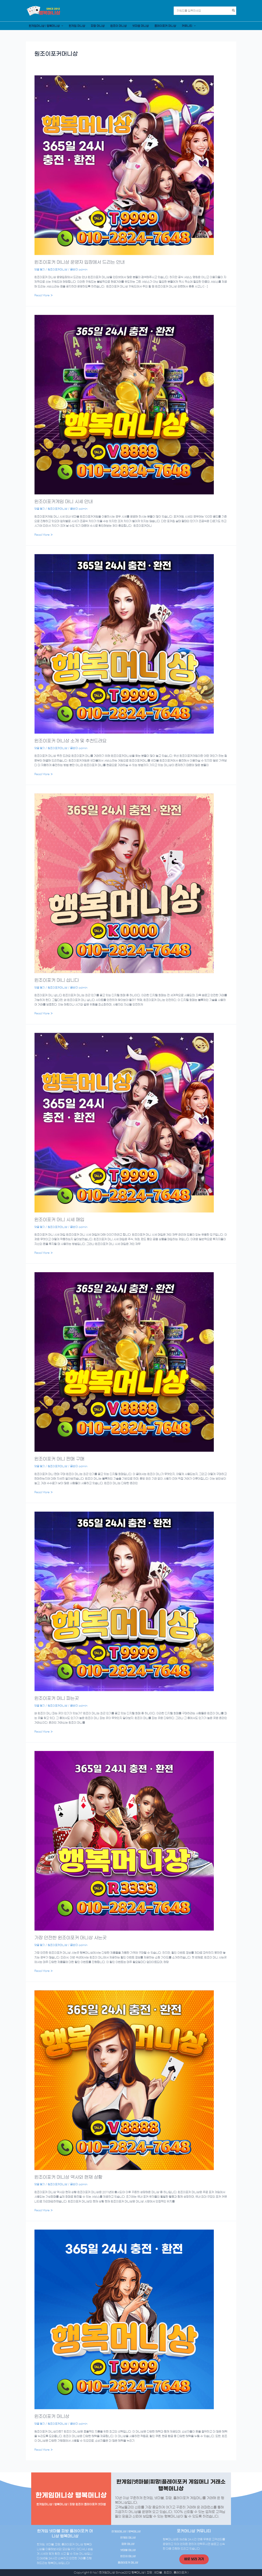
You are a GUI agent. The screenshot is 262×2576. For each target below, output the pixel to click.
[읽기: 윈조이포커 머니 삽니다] (124, 883)
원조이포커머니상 (58, 269)
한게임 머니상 (77, 25)
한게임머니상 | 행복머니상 (46, 26)
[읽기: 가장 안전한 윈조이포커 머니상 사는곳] (124, 1840)
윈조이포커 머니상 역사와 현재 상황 (69, 2177)
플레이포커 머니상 (165, 25)
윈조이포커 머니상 (52, 2416)
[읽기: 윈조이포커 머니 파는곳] (124, 1601)
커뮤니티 (189, 26)
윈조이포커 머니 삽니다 (57, 980)
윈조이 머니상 (118, 25)
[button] (61, 26)
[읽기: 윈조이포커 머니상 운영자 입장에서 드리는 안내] (124, 165)
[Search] (233, 11)
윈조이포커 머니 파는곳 (57, 1698)
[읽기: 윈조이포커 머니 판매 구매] (124, 1361)
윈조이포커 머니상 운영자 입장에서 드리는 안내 (81, 262)
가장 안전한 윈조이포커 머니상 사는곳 (71, 1937)
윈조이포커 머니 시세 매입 (60, 1219)
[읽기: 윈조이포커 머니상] (124, 2319)
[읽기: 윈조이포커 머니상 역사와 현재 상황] (124, 2080)
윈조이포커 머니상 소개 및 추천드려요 (71, 740)
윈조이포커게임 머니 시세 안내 (64, 501)
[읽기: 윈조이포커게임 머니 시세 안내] (124, 404)
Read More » (44, 295)
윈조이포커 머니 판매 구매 (60, 1459)
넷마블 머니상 (140, 25)
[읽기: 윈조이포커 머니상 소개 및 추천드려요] (124, 643)
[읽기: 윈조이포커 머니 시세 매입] (124, 1122)
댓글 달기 (40, 269)
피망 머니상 (98, 25)
